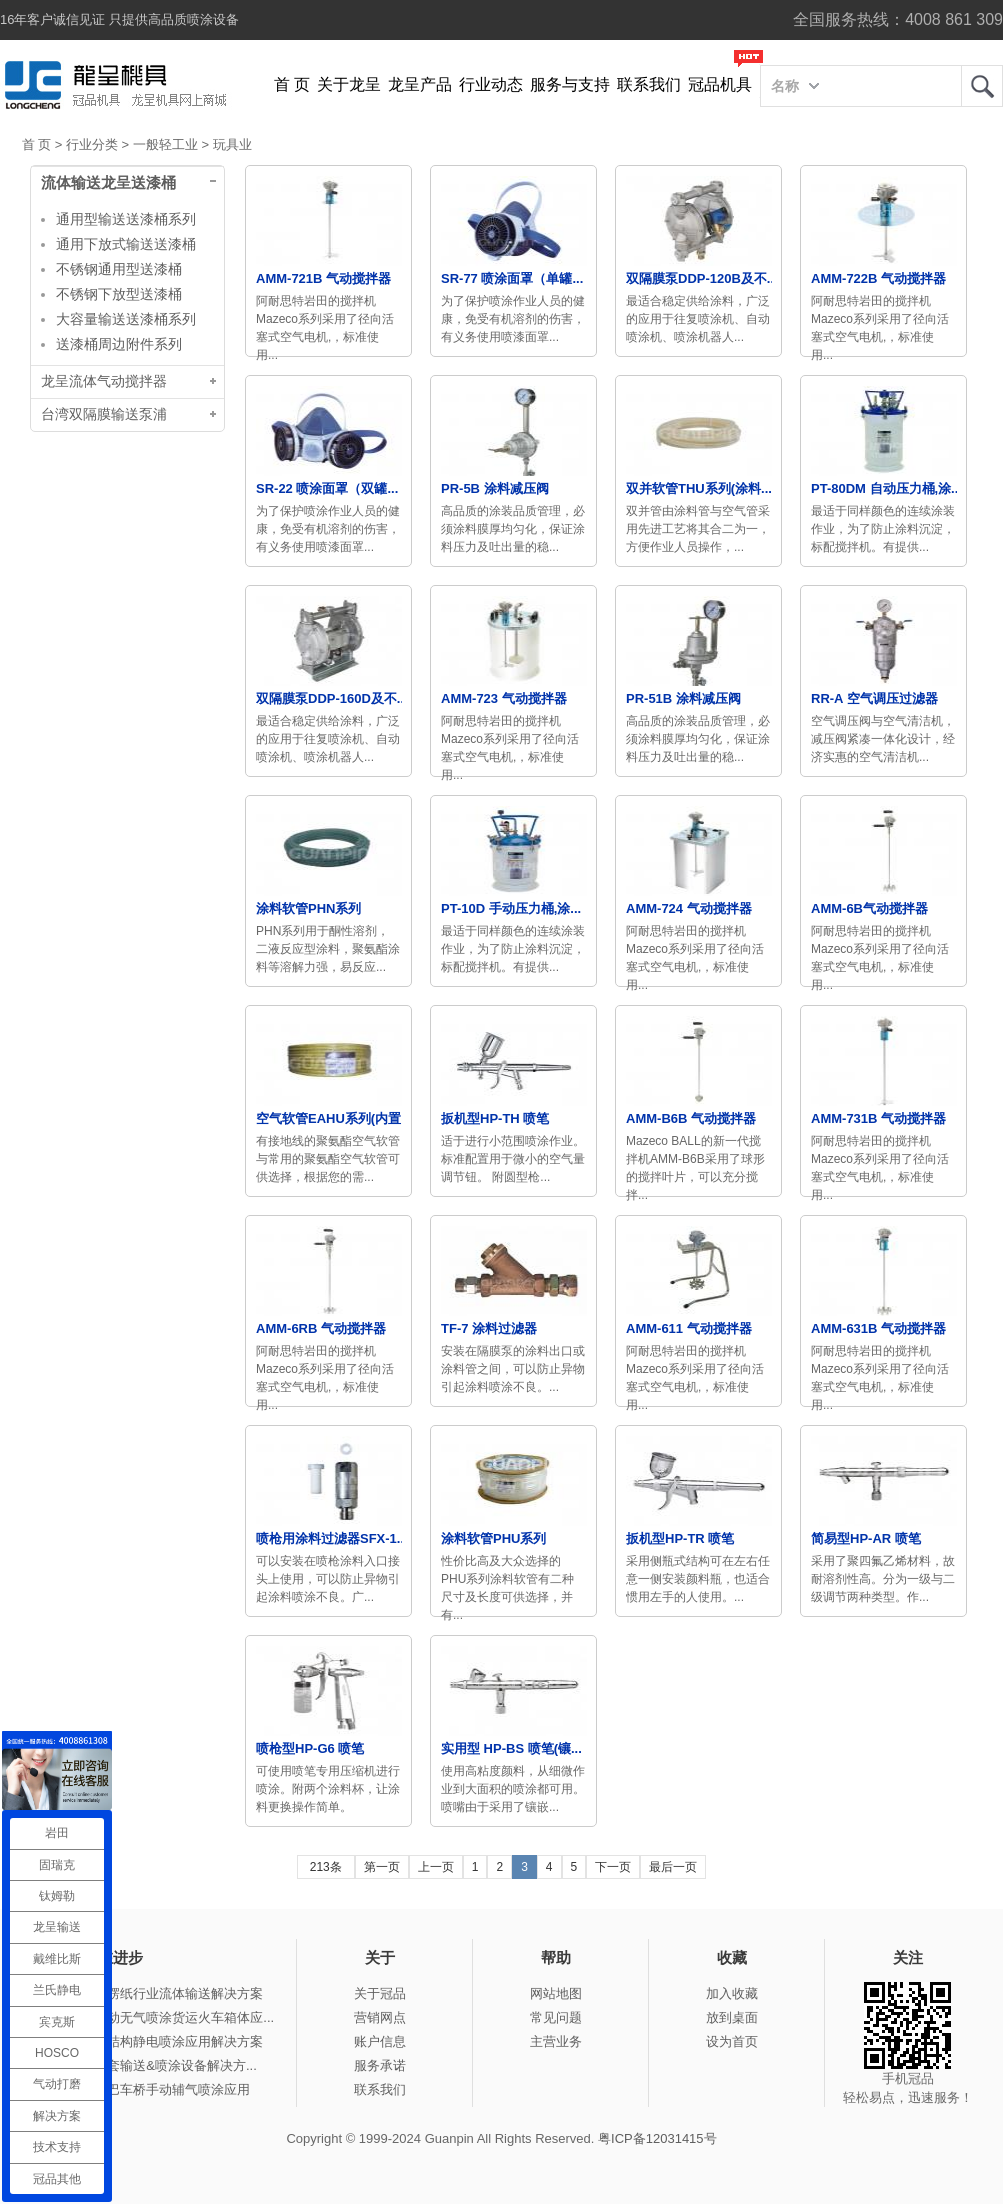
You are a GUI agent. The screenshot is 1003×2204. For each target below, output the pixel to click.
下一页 (613, 1867)
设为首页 (732, 2041)
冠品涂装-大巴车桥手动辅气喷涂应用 (144, 2089)
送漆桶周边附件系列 (119, 344)
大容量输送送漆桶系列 (126, 319)
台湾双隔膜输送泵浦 (104, 414)
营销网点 (380, 2017)
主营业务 (556, 2041)
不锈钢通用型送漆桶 (119, 269)
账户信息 (380, 2041)
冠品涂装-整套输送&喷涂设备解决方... (147, 2065)
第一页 (382, 1867)
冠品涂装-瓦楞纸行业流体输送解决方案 (150, 1993)
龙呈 (982, 86)
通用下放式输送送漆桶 (126, 244)
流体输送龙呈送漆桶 (108, 183)
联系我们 (649, 84)
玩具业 (232, 144)
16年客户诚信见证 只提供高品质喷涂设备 (119, 19)
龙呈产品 (420, 84)
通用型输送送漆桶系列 (126, 219)
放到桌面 (732, 2017)
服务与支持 (570, 84)
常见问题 (556, 2017)
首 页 (292, 84)
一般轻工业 (165, 144)
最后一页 (673, 1867)
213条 (326, 1867)
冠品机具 (720, 84)
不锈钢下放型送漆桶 (119, 294)
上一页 (436, 1867)
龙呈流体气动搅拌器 (104, 381)
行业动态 (491, 84)
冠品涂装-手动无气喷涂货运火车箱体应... (156, 2017)
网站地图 (556, 1993)
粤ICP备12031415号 (657, 2138)
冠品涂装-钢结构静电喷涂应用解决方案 (150, 2041)
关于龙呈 (349, 84)
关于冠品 (380, 1993)
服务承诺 (380, 2065)
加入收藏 (732, 1993)
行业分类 (92, 144)
